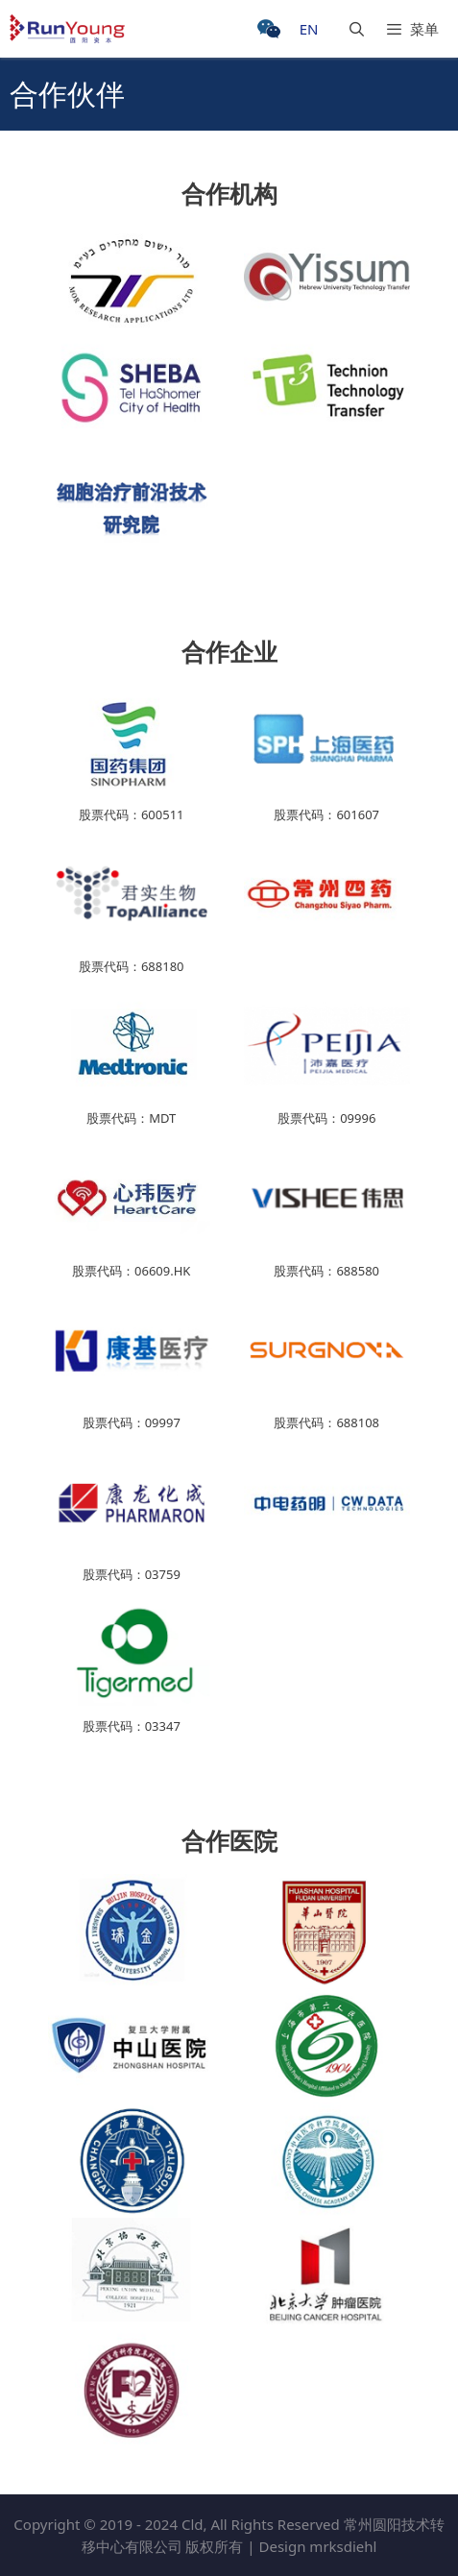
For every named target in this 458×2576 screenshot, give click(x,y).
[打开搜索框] (347, 29)
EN (309, 28)
